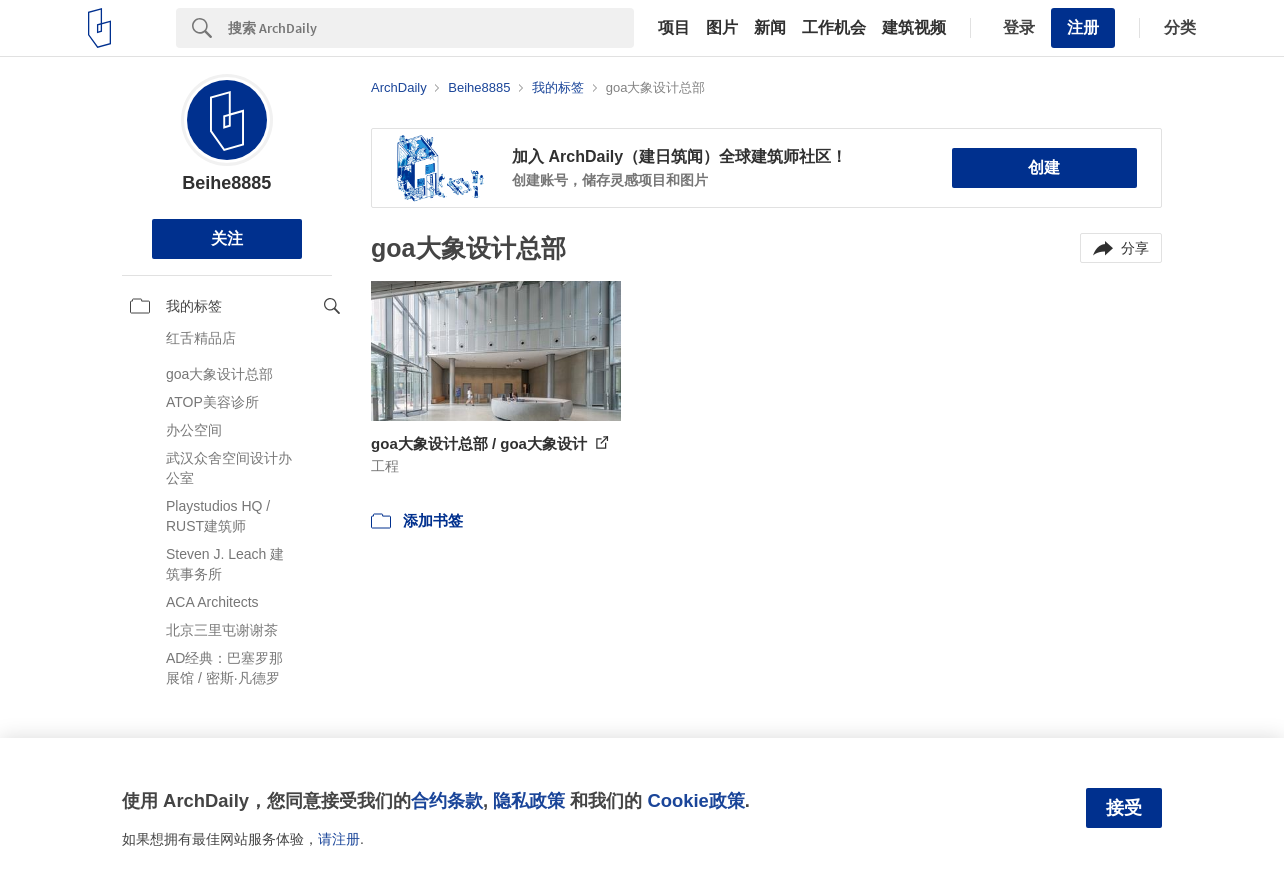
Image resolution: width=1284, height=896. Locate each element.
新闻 (770, 28)
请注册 (339, 839)
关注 (227, 238)
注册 (1083, 27)
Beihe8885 (226, 183)
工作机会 (834, 28)
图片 (722, 28)
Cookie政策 (695, 800)
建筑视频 (914, 28)
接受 (1124, 808)
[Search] (431, 28)
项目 (674, 28)
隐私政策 (529, 800)
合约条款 (447, 800)
